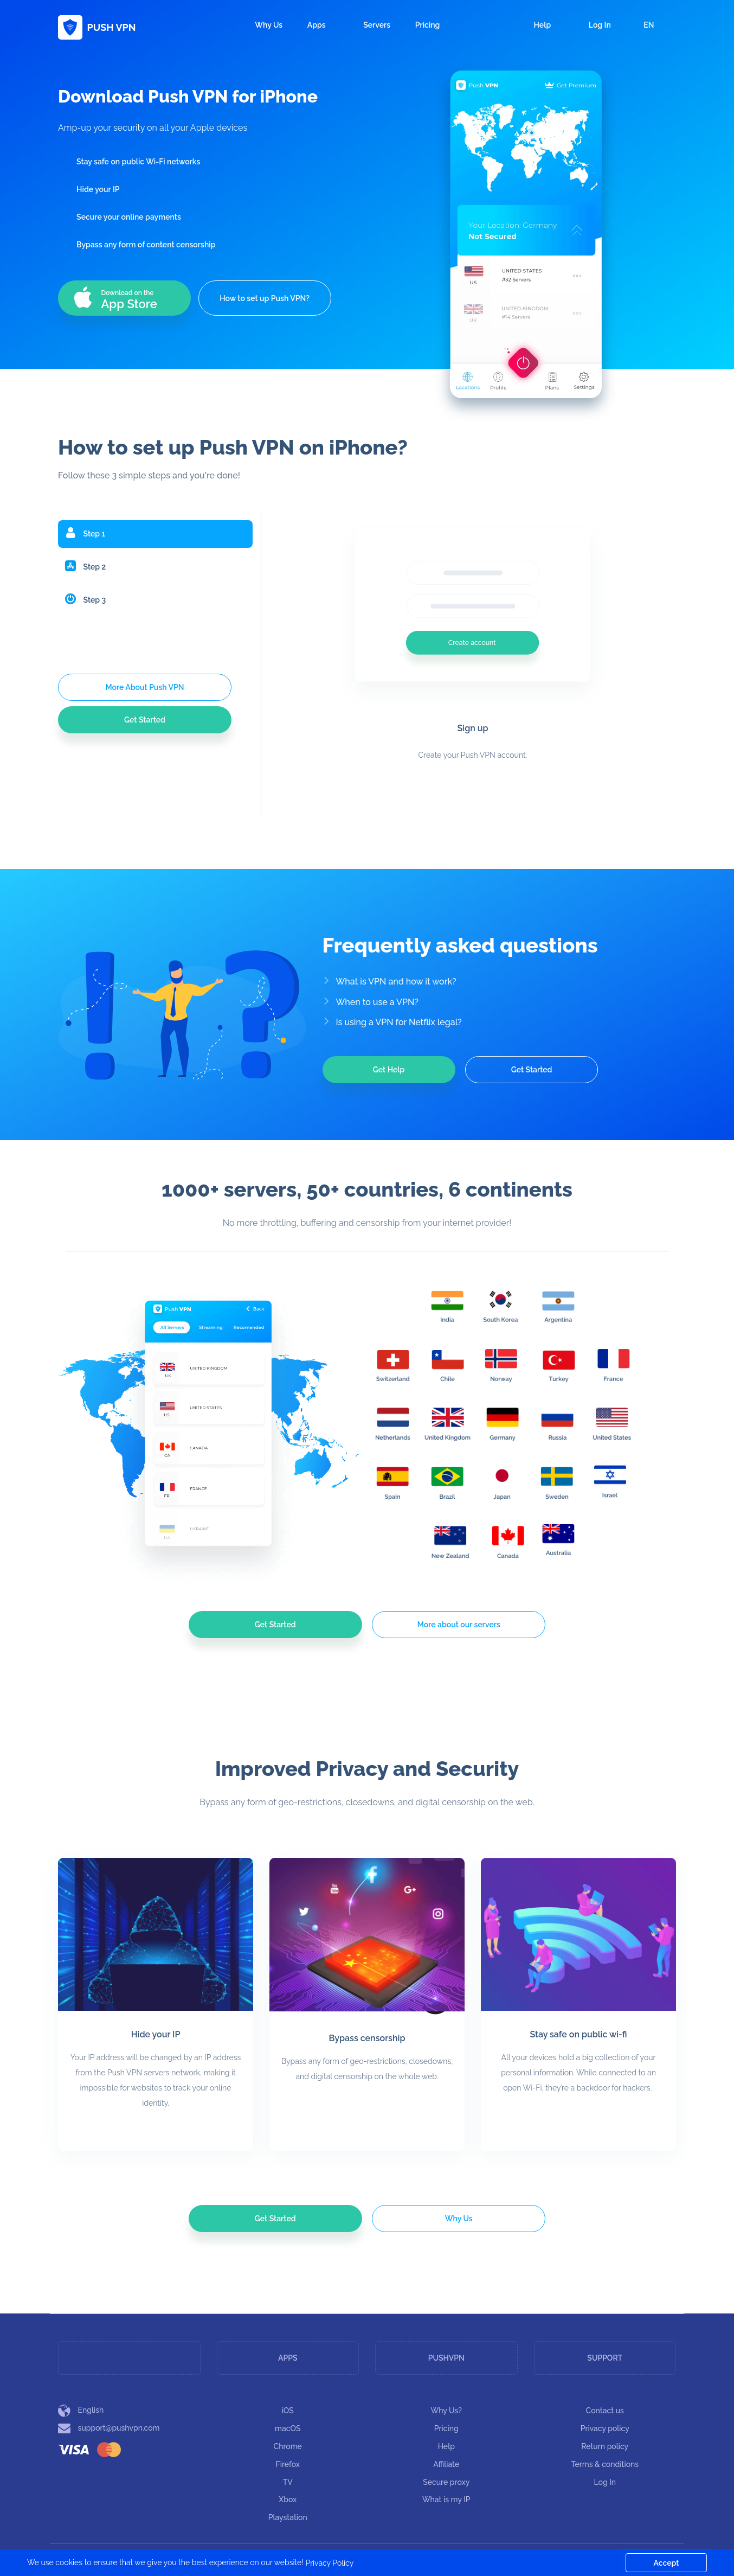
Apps (323, 25)
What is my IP (446, 2499)
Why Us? (446, 2410)
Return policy (604, 2446)
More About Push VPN (144, 687)
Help (536, 25)
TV (288, 2482)
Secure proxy (446, 2482)
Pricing (427, 25)
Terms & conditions (605, 2464)
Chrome (288, 2446)
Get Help (389, 1069)
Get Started (144, 719)
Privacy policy (605, 2428)
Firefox (288, 2464)
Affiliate (446, 2464)
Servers (376, 25)
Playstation (287, 2517)
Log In (593, 25)
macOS (287, 2428)
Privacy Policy (329, 2563)
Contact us (605, 2410)
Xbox (288, 2499)
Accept (666, 2563)
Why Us (268, 25)
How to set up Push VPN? (265, 298)
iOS (288, 2410)
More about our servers (458, 1624)
